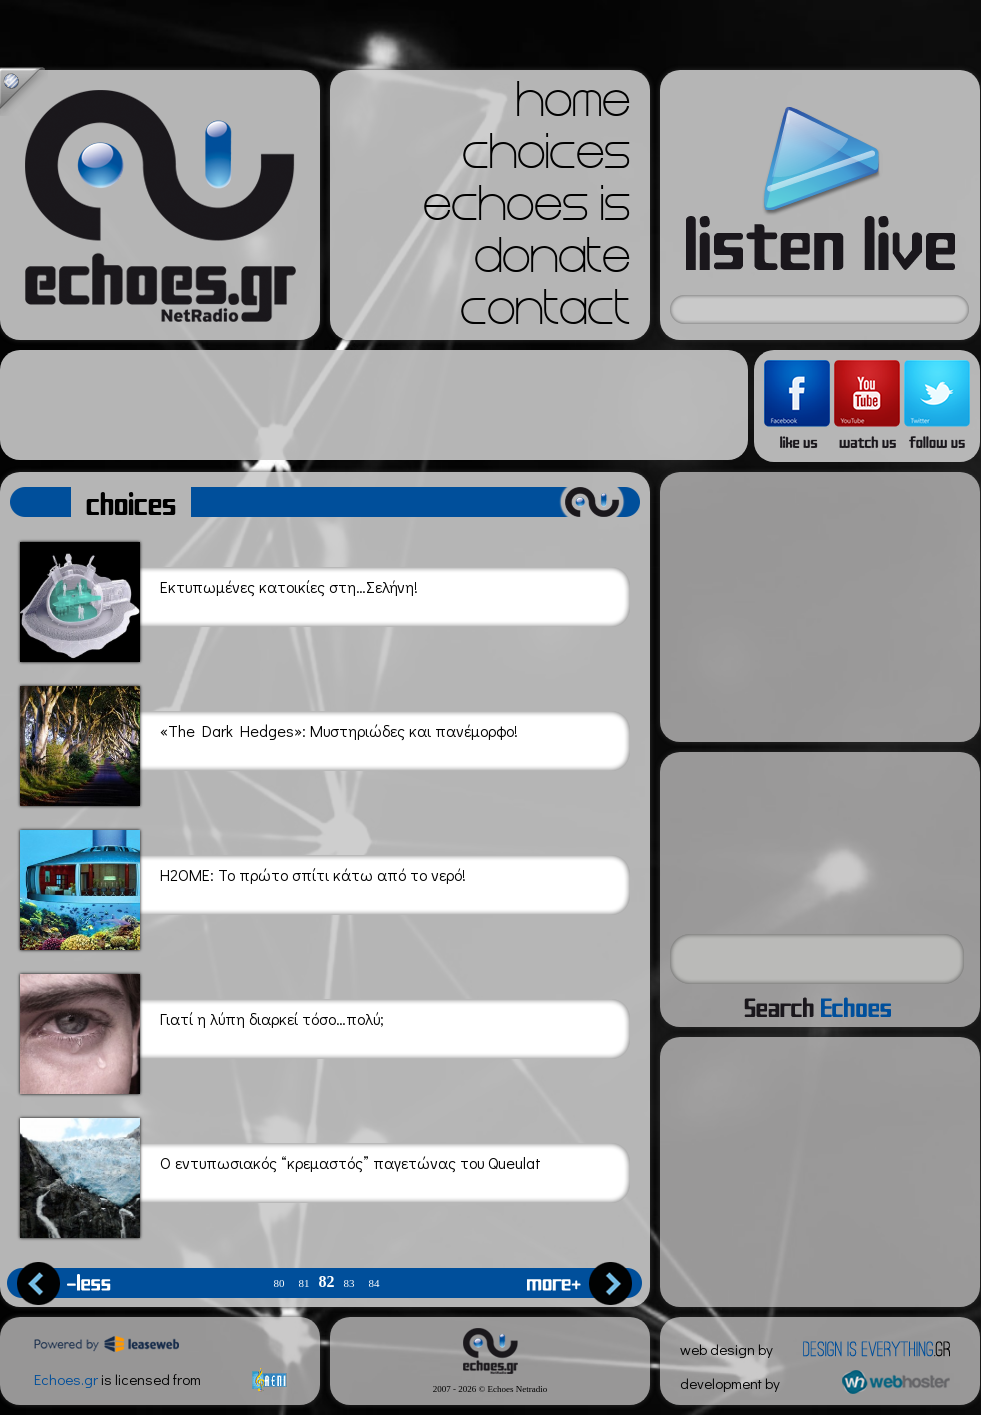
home (573, 106)
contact (545, 314)
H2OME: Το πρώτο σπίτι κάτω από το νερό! (243, 886)
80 (279, 1283)
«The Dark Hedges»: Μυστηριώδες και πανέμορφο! (269, 742)
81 (304, 1283)
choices (546, 158)
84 (374, 1283)
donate (552, 262)
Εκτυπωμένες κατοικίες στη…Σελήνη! (219, 598)
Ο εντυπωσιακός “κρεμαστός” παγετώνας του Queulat (280, 1174)
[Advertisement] (374, 405)
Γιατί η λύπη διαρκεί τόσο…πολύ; (202, 1030)
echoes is (526, 210)
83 (349, 1283)
